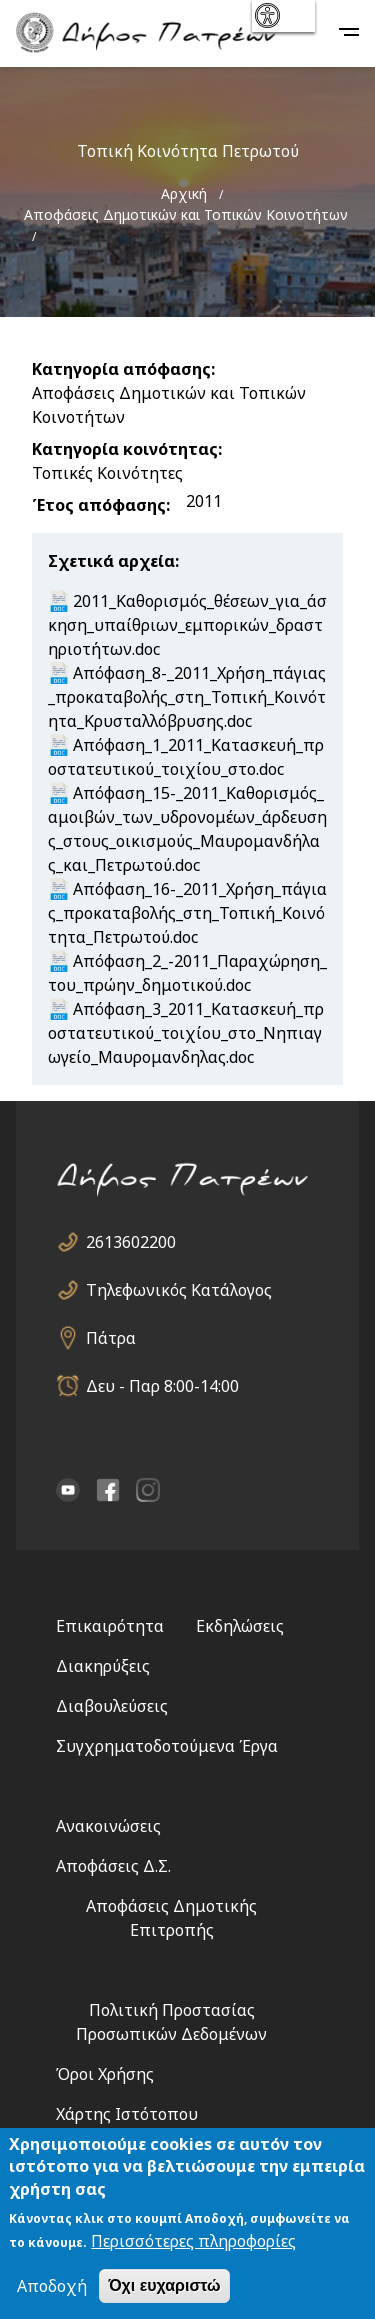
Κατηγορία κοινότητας (125, 449)
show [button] (281, 16)
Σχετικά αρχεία (111, 561)
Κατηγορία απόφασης (121, 369)
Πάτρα (111, 1338)
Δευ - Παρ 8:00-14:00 (162, 1386)
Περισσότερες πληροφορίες (193, 2241)
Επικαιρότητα (110, 1626)
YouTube (68, 1490)
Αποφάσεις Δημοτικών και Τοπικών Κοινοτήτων (186, 214)
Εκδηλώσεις (240, 1626)
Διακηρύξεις (103, 1666)
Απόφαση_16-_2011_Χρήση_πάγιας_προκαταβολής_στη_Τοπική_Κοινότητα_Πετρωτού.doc (187, 913)
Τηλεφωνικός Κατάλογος (179, 1290)
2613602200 (131, 1242)
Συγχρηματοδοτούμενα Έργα (167, 1746)
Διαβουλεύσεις (112, 1706)
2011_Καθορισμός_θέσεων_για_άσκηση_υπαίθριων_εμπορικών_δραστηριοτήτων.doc (187, 625)
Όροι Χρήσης (105, 2074)
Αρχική (184, 193)
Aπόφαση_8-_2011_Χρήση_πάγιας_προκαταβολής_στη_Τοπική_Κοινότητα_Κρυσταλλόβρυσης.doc (187, 697)
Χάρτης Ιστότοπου (127, 2114)
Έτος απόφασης (99, 505)
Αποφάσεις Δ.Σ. (113, 1866)
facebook (108, 1490)
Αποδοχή (52, 2286)
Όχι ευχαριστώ (164, 2285)
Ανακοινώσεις (108, 1826)
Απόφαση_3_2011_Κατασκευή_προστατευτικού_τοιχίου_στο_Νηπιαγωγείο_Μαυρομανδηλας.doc (186, 1033)
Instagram (148, 1490)
